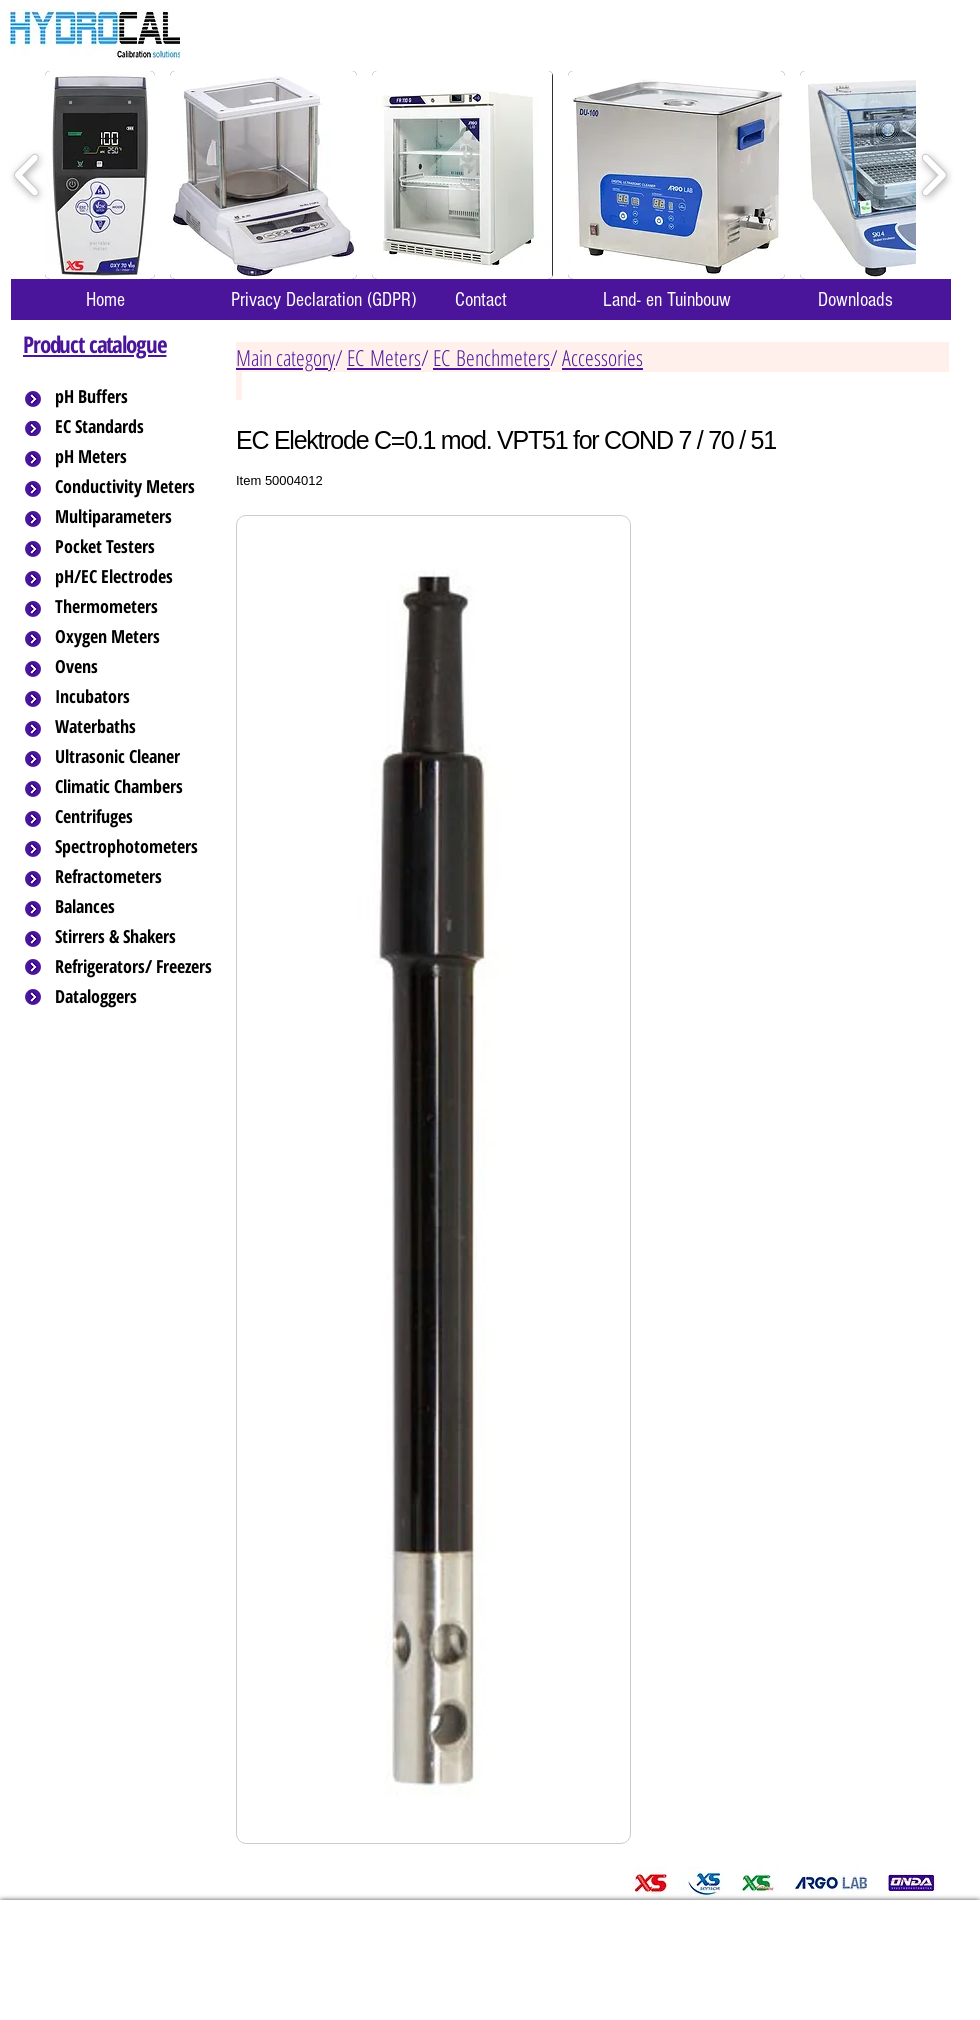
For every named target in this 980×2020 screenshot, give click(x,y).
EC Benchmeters (491, 357)
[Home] (105, 299)
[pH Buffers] (135, 397)
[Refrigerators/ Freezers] (135, 967)
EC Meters (384, 357)
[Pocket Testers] (135, 547)
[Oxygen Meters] (135, 637)
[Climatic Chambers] (136, 787)
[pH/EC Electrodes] (135, 577)
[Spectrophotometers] (143, 847)
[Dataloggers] (135, 997)
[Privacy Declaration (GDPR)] (323, 299)
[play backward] (27, 175)
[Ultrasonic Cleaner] (135, 757)
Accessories (602, 357)
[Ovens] (135, 667)
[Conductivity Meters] (141, 487)
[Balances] (135, 907)
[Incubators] (135, 697)
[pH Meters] (135, 457)
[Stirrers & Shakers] (135, 937)
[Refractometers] (135, 877)
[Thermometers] (135, 607)
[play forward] (933, 175)
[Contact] (481, 299)
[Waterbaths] (135, 727)
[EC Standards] (135, 427)
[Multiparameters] (135, 517)
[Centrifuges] (135, 817)
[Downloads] (855, 299)
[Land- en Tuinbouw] (666, 299)
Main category (285, 357)
